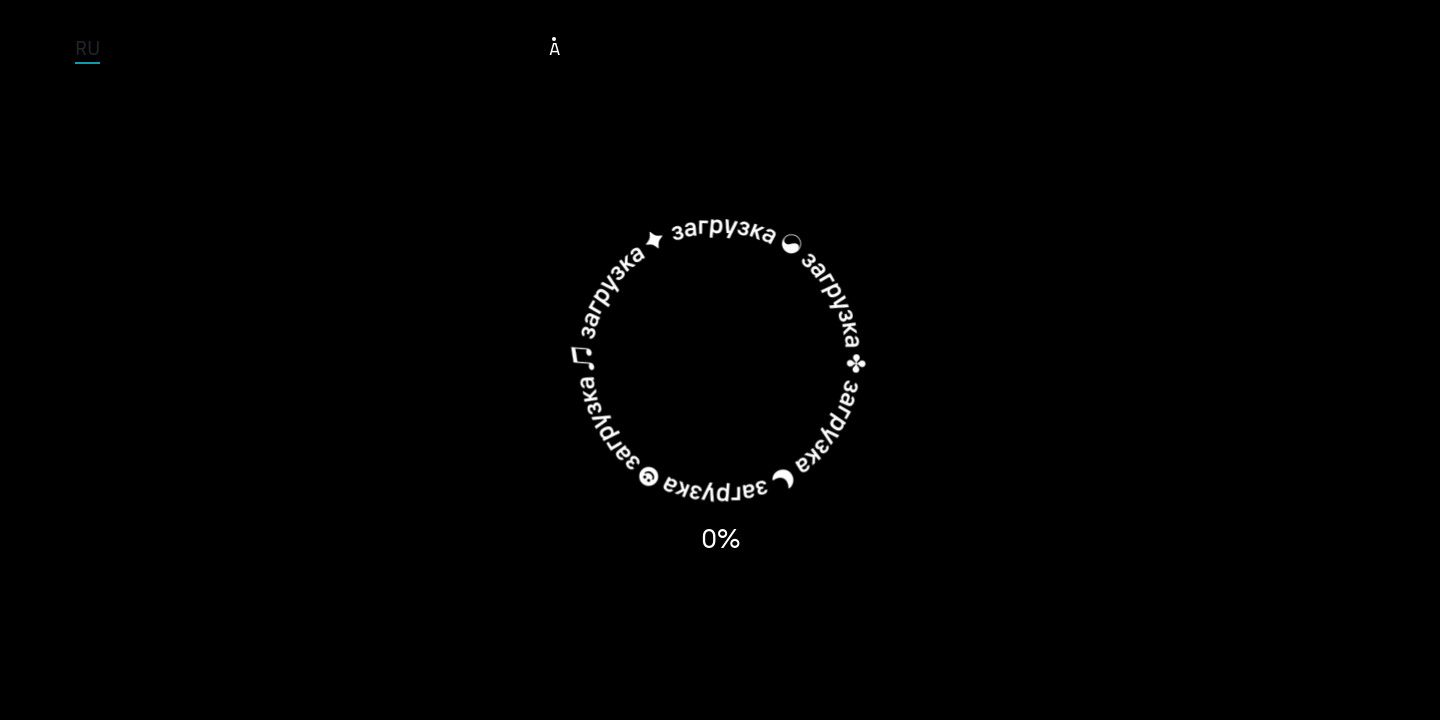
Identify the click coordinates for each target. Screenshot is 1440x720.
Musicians (742, 47)
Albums (863, 47)
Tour (635, 47)
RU (87, 47)
